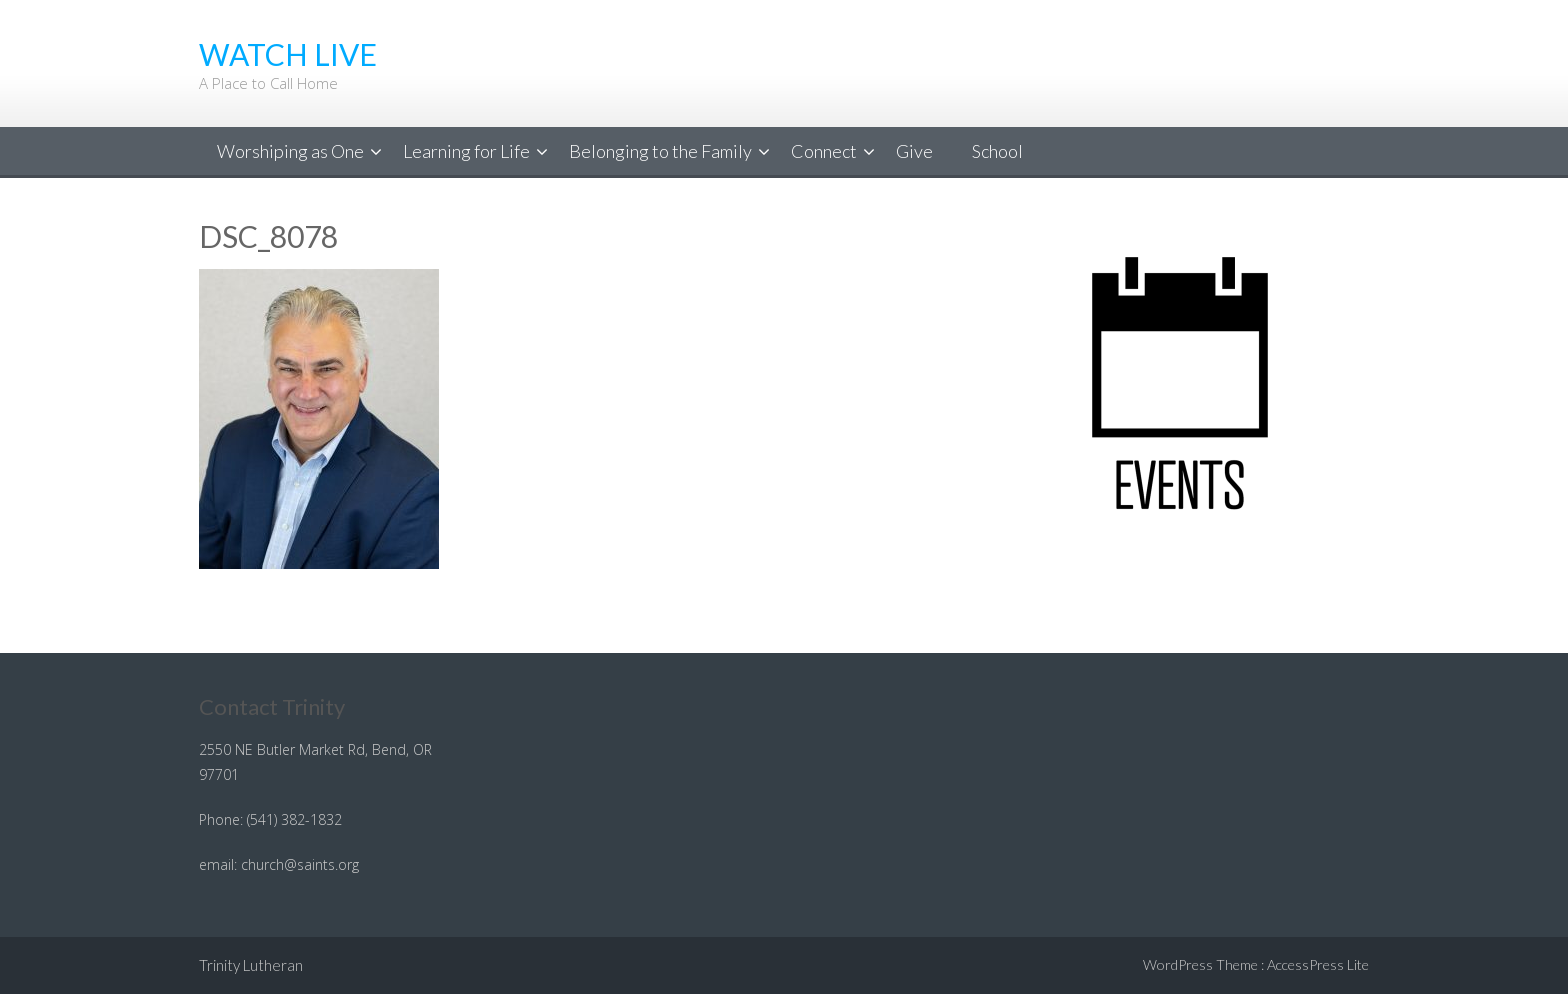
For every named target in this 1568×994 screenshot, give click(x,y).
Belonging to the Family (660, 151)
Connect (824, 151)
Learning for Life (466, 151)
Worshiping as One (290, 151)
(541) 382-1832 (294, 819)
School (997, 151)
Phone (219, 819)
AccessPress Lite (1318, 964)
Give (914, 151)
